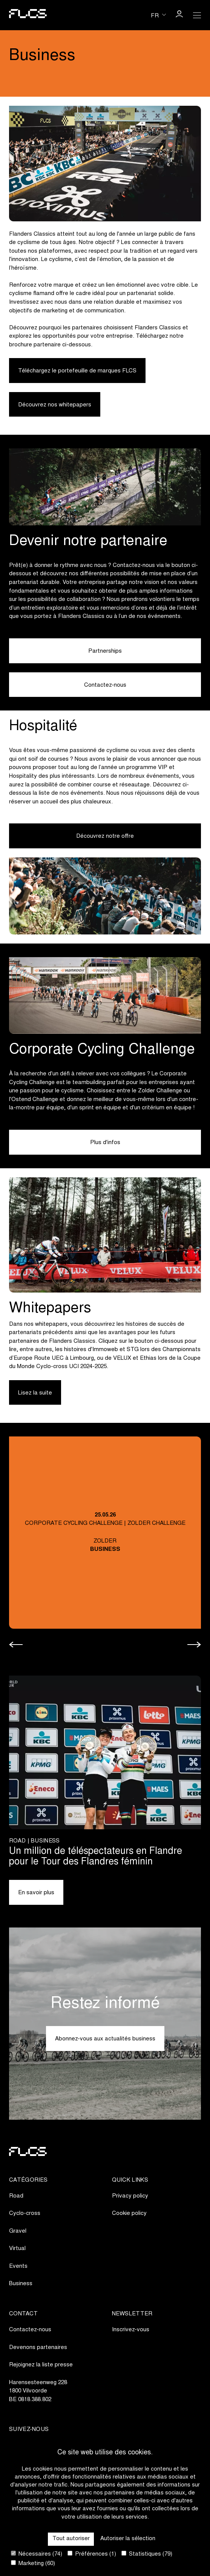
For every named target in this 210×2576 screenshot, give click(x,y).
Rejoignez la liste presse (41, 2365)
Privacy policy (130, 2196)
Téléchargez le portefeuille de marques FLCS (77, 371)
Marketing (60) (33, 2563)
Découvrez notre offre (105, 836)
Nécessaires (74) (36, 2554)
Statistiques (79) (146, 2554)
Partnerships (105, 651)
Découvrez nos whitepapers (54, 405)
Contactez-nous (105, 685)
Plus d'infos (105, 1143)
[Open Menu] (197, 15)
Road (16, 2196)
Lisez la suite (35, 1393)
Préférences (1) (91, 2554)
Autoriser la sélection (127, 2539)
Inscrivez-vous (130, 2330)
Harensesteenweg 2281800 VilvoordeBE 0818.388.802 (38, 2391)
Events (18, 2266)
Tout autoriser (71, 2539)
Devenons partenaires (38, 2348)
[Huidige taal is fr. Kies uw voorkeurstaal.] (158, 15)
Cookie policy (129, 2213)
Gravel (17, 2231)
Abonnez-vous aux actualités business (105, 2039)
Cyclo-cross (24, 2213)
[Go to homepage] (28, 15)
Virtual (17, 2249)
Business (20, 2284)
